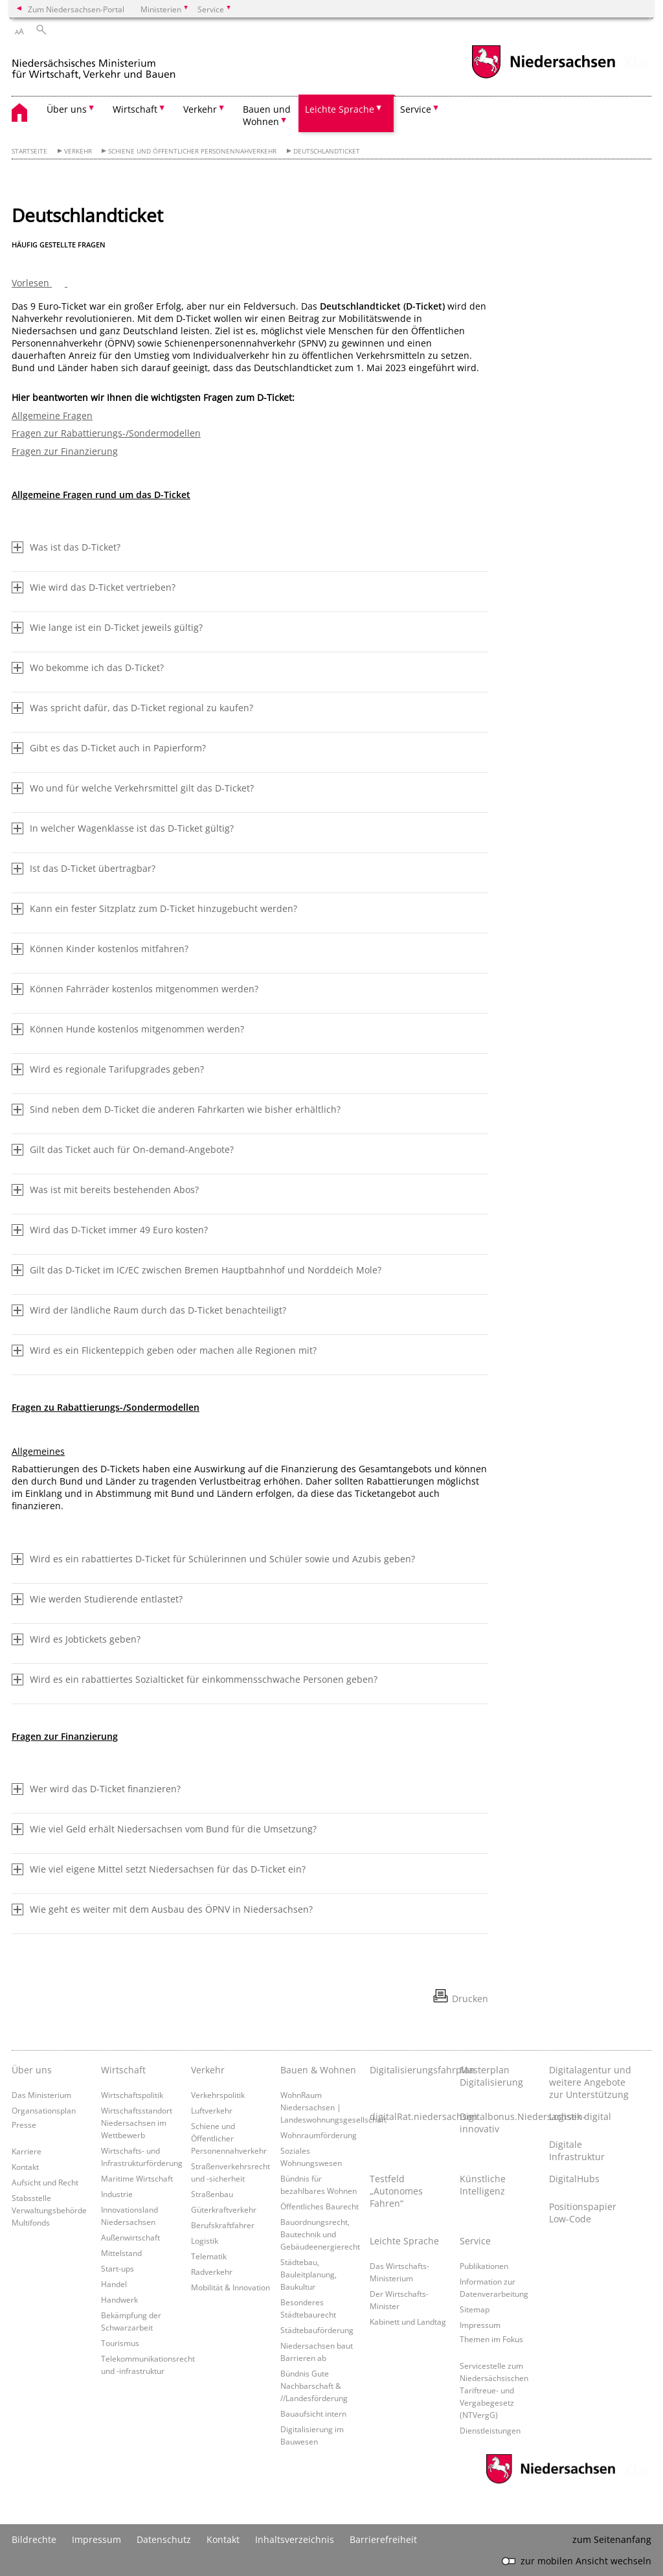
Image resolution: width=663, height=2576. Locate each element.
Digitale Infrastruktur (577, 2150)
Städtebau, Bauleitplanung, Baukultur (308, 2274)
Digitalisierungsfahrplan (411, 2070)
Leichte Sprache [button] (339, 109)
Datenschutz (164, 2539)
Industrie (117, 2194)
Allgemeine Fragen (52, 415)
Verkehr (78, 151)
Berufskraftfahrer (222, 2225)
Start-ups (117, 2268)
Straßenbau (212, 2194)
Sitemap (474, 2309)
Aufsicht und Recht (45, 2182)
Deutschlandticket (326, 151)
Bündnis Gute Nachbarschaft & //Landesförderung (314, 2385)
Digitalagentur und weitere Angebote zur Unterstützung (590, 2082)
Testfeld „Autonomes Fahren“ (396, 2190)
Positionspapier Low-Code (582, 2212)
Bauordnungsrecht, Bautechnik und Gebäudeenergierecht (320, 2234)
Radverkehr (211, 2271)
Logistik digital (580, 2116)
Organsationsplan (44, 2110)
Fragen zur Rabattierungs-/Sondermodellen (106, 433)
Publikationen (484, 2266)
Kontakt (25, 2166)
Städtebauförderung (317, 2330)
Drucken (470, 1998)
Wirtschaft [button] (135, 109)
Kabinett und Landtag (408, 2321)
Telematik (209, 2256)
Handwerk (119, 2299)
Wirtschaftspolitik (132, 2095)
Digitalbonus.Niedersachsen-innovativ (501, 2122)
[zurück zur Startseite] (122, 64)
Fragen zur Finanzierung (65, 451)
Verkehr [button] (200, 109)
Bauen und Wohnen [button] (267, 115)
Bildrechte (34, 2539)
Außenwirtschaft (130, 2237)
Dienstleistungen (490, 2430)
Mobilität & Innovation (230, 2287)
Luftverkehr (211, 2110)
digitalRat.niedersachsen (411, 2116)
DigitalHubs (574, 2178)
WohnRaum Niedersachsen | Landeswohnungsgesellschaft (333, 2107)
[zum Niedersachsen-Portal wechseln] (543, 77)
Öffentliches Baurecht (319, 2206)
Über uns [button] (67, 109)
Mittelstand (121, 2253)
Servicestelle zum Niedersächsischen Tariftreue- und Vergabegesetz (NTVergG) (494, 2390)
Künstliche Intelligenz (483, 2184)
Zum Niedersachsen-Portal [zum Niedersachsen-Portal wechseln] (76, 9)
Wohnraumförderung (318, 2135)
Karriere (26, 2151)
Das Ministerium (41, 2095)
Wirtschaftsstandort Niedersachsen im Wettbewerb (136, 2122)
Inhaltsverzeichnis (294, 2539)
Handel (114, 2284)
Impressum (480, 2325)
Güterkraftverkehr (223, 2209)
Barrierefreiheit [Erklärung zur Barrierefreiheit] (383, 2539)
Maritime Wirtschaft (137, 2178)
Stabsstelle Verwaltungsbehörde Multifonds (49, 2210)
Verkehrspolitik (218, 2095)
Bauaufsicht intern (313, 2413)
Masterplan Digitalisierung (491, 2076)
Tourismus (120, 2343)
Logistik (204, 2240)
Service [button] (415, 109)
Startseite (29, 151)
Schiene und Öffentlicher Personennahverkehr (192, 151)
